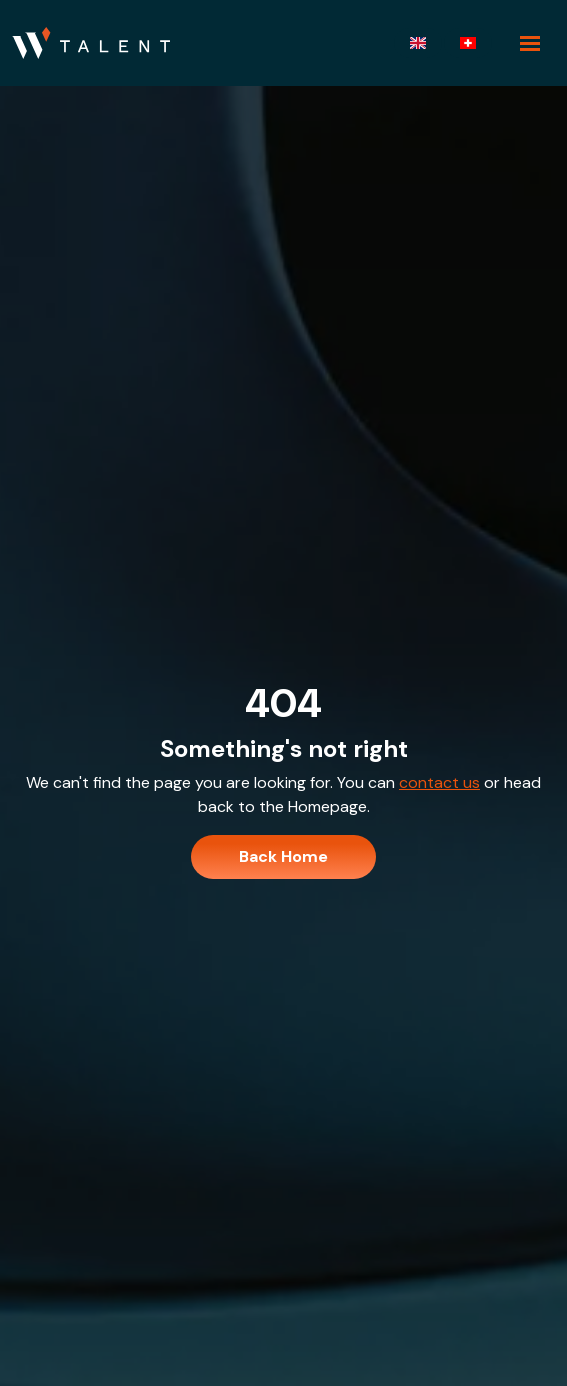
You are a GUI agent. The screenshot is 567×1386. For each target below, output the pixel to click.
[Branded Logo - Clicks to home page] (91, 43)
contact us (439, 782)
